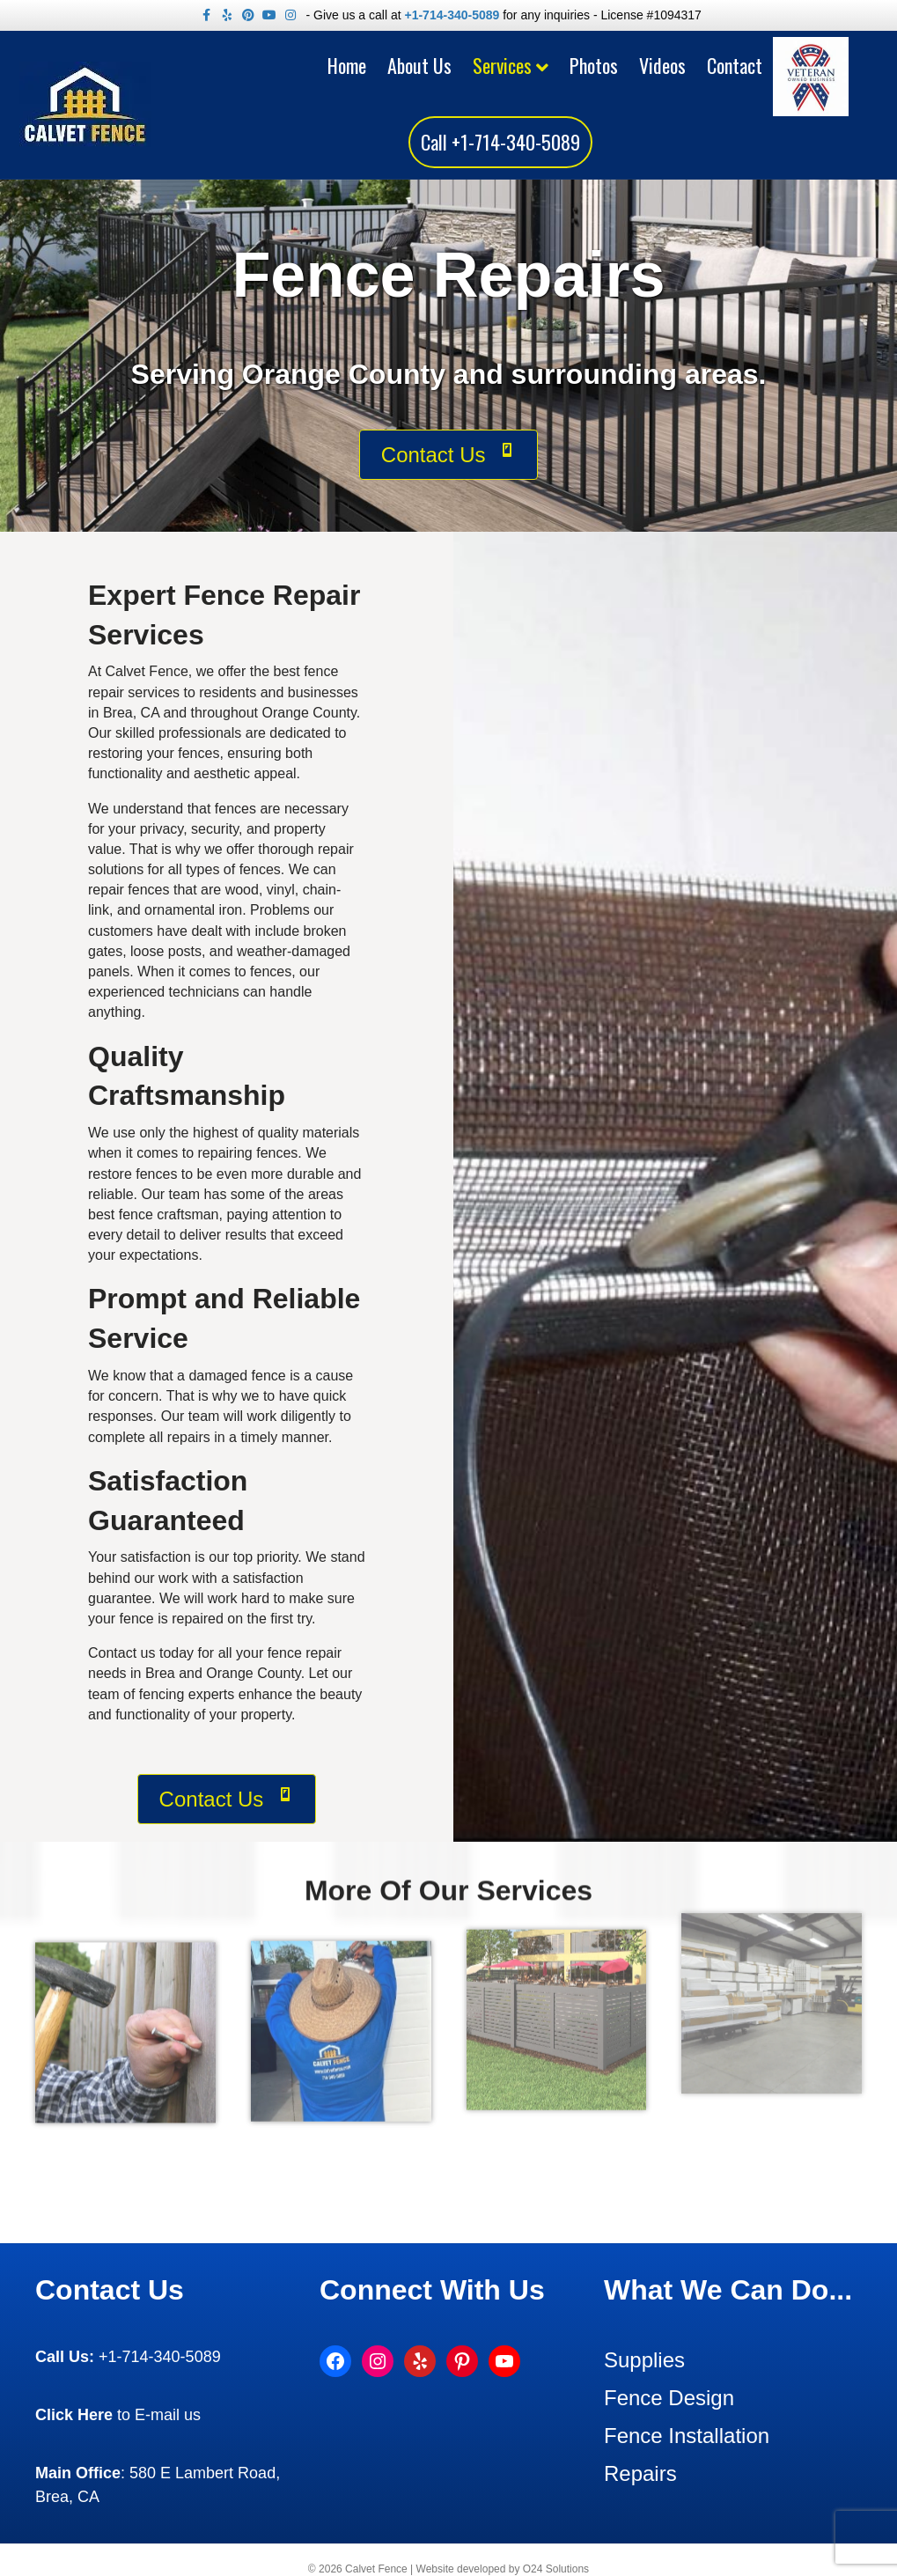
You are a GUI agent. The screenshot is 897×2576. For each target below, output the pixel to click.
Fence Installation (686, 2435)
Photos (594, 65)
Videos (662, 65)
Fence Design (669, 2398)
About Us (419, 65)
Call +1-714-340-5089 (500, 142)
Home (346, 65)
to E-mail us (118, 2415)
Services (502, 65)
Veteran (815, 61)
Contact (734, 65)
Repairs (640, 2473)
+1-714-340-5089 (451, 15)
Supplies (644, 2360)
